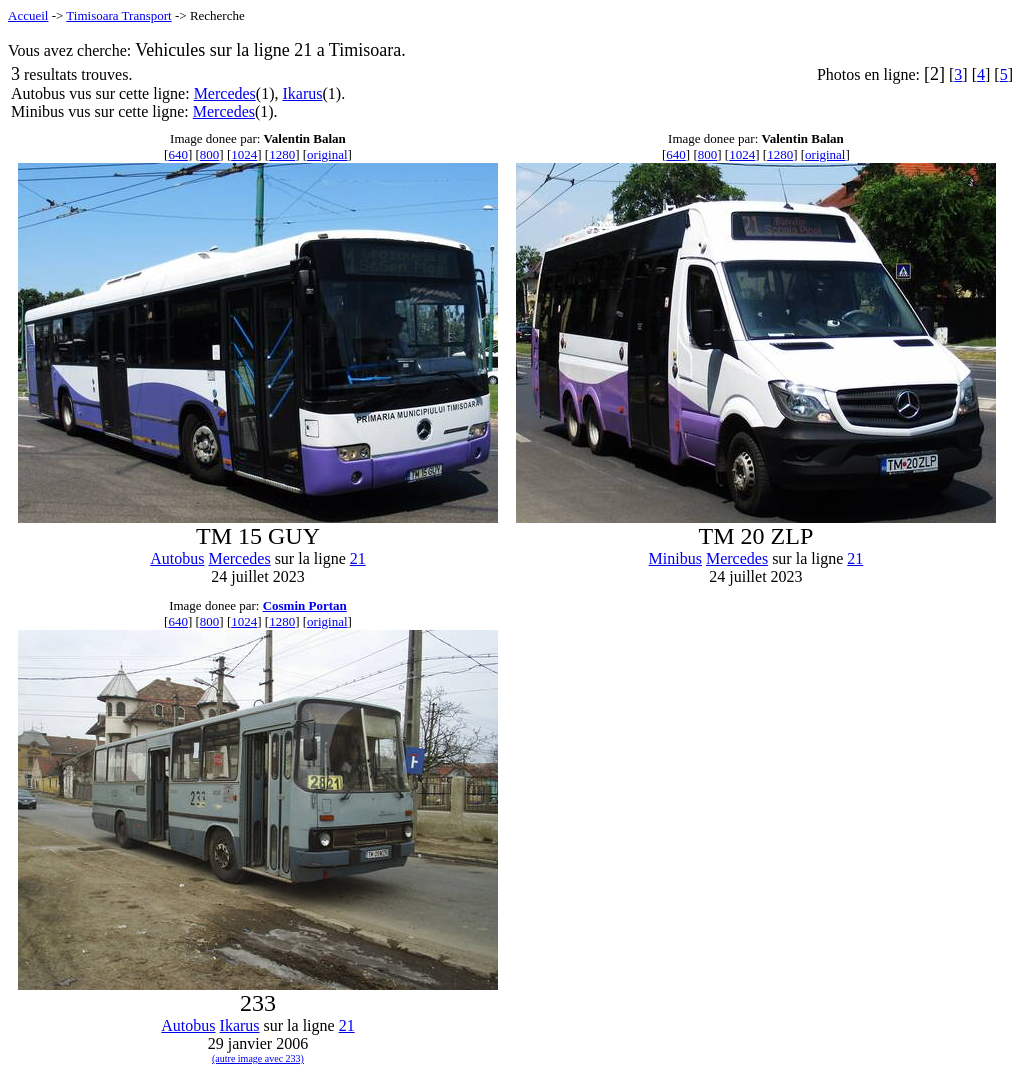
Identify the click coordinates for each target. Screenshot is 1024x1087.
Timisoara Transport (118, 15)
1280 (282, 154)
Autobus (177, 558)
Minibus (675, 558)
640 (178, 154)
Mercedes (225, 93)
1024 (244, 154)
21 (358, 558)
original (327, 154)
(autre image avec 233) (258, 1058)
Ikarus (302, 93)
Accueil (28, 15)
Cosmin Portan (305, 605)
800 (210, 154)
